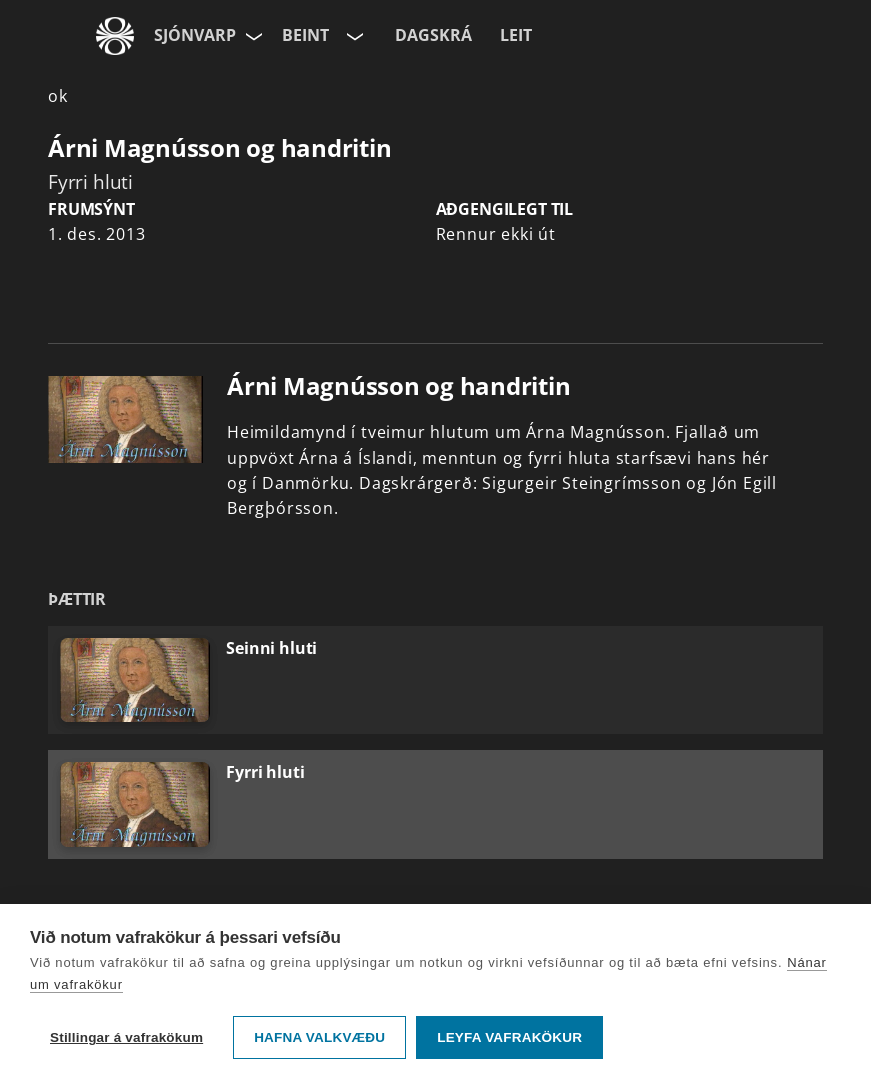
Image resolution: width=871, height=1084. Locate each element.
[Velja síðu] (252, 36)
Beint (305, 35)
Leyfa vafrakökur (509, 1037)
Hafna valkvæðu (319, 1037)
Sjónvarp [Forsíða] (195, 35)
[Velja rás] (353, 36)
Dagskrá (433, 35)
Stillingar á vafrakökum (126, 1037)
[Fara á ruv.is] (115, 36)
